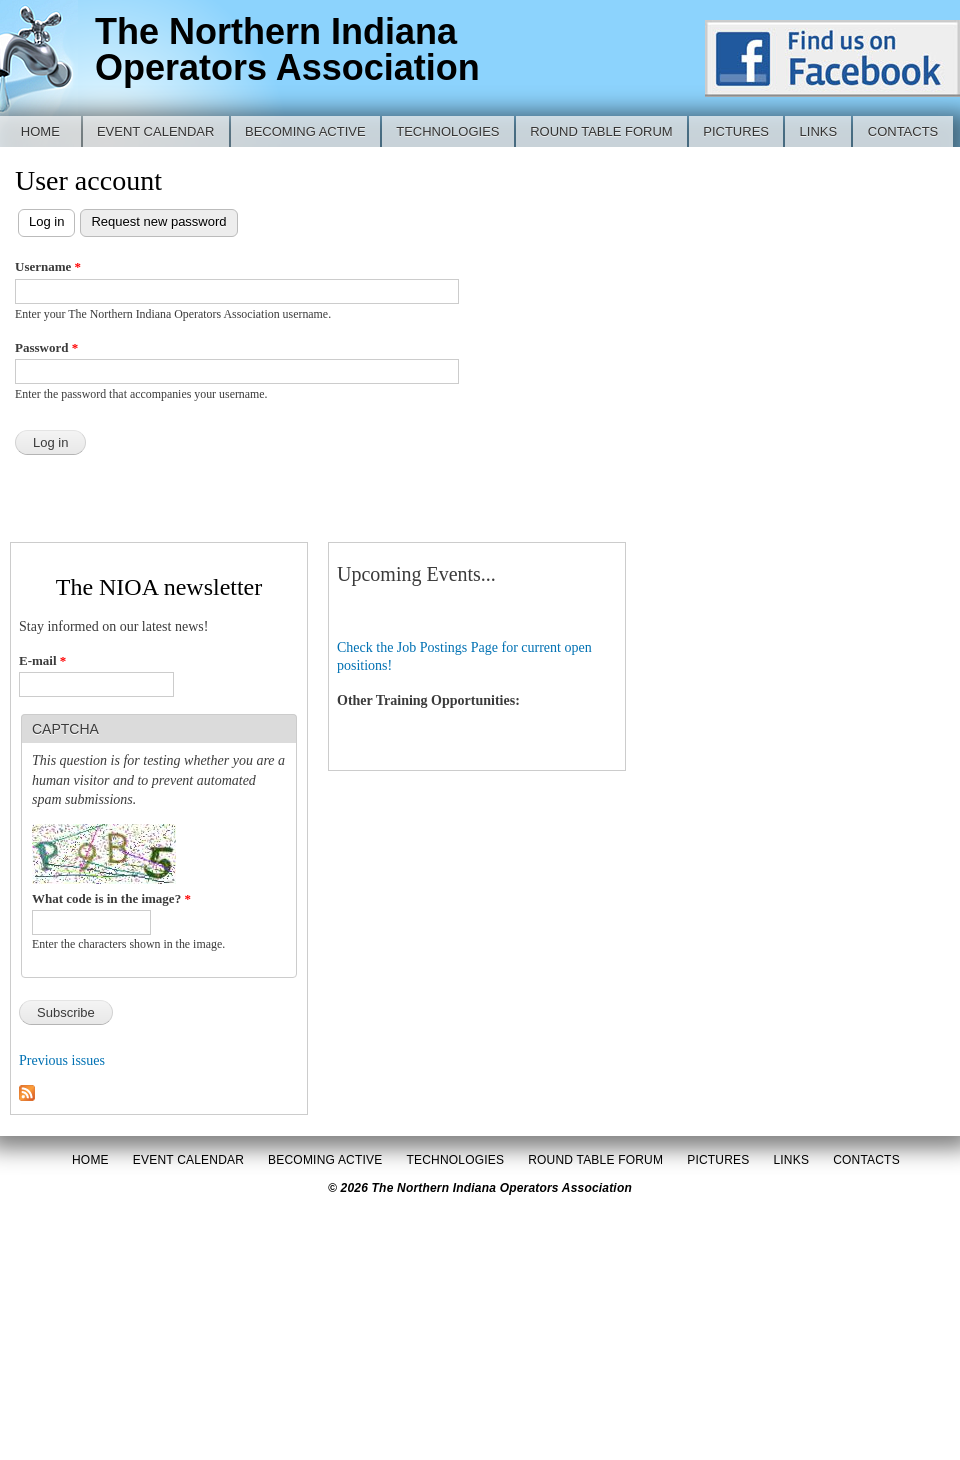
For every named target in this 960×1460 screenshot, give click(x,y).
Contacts (903, 131)
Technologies (447, 131)
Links (819, 131)
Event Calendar (156, 131)
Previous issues (62, 1060)
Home (40, 131)
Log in (52, 219)
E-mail (42, 660)
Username (48, 266)
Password (46, 347)
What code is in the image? (111, 898)
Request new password (158, 221)
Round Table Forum (601, 131)
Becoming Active (305, 131)
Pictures (736, 131)
